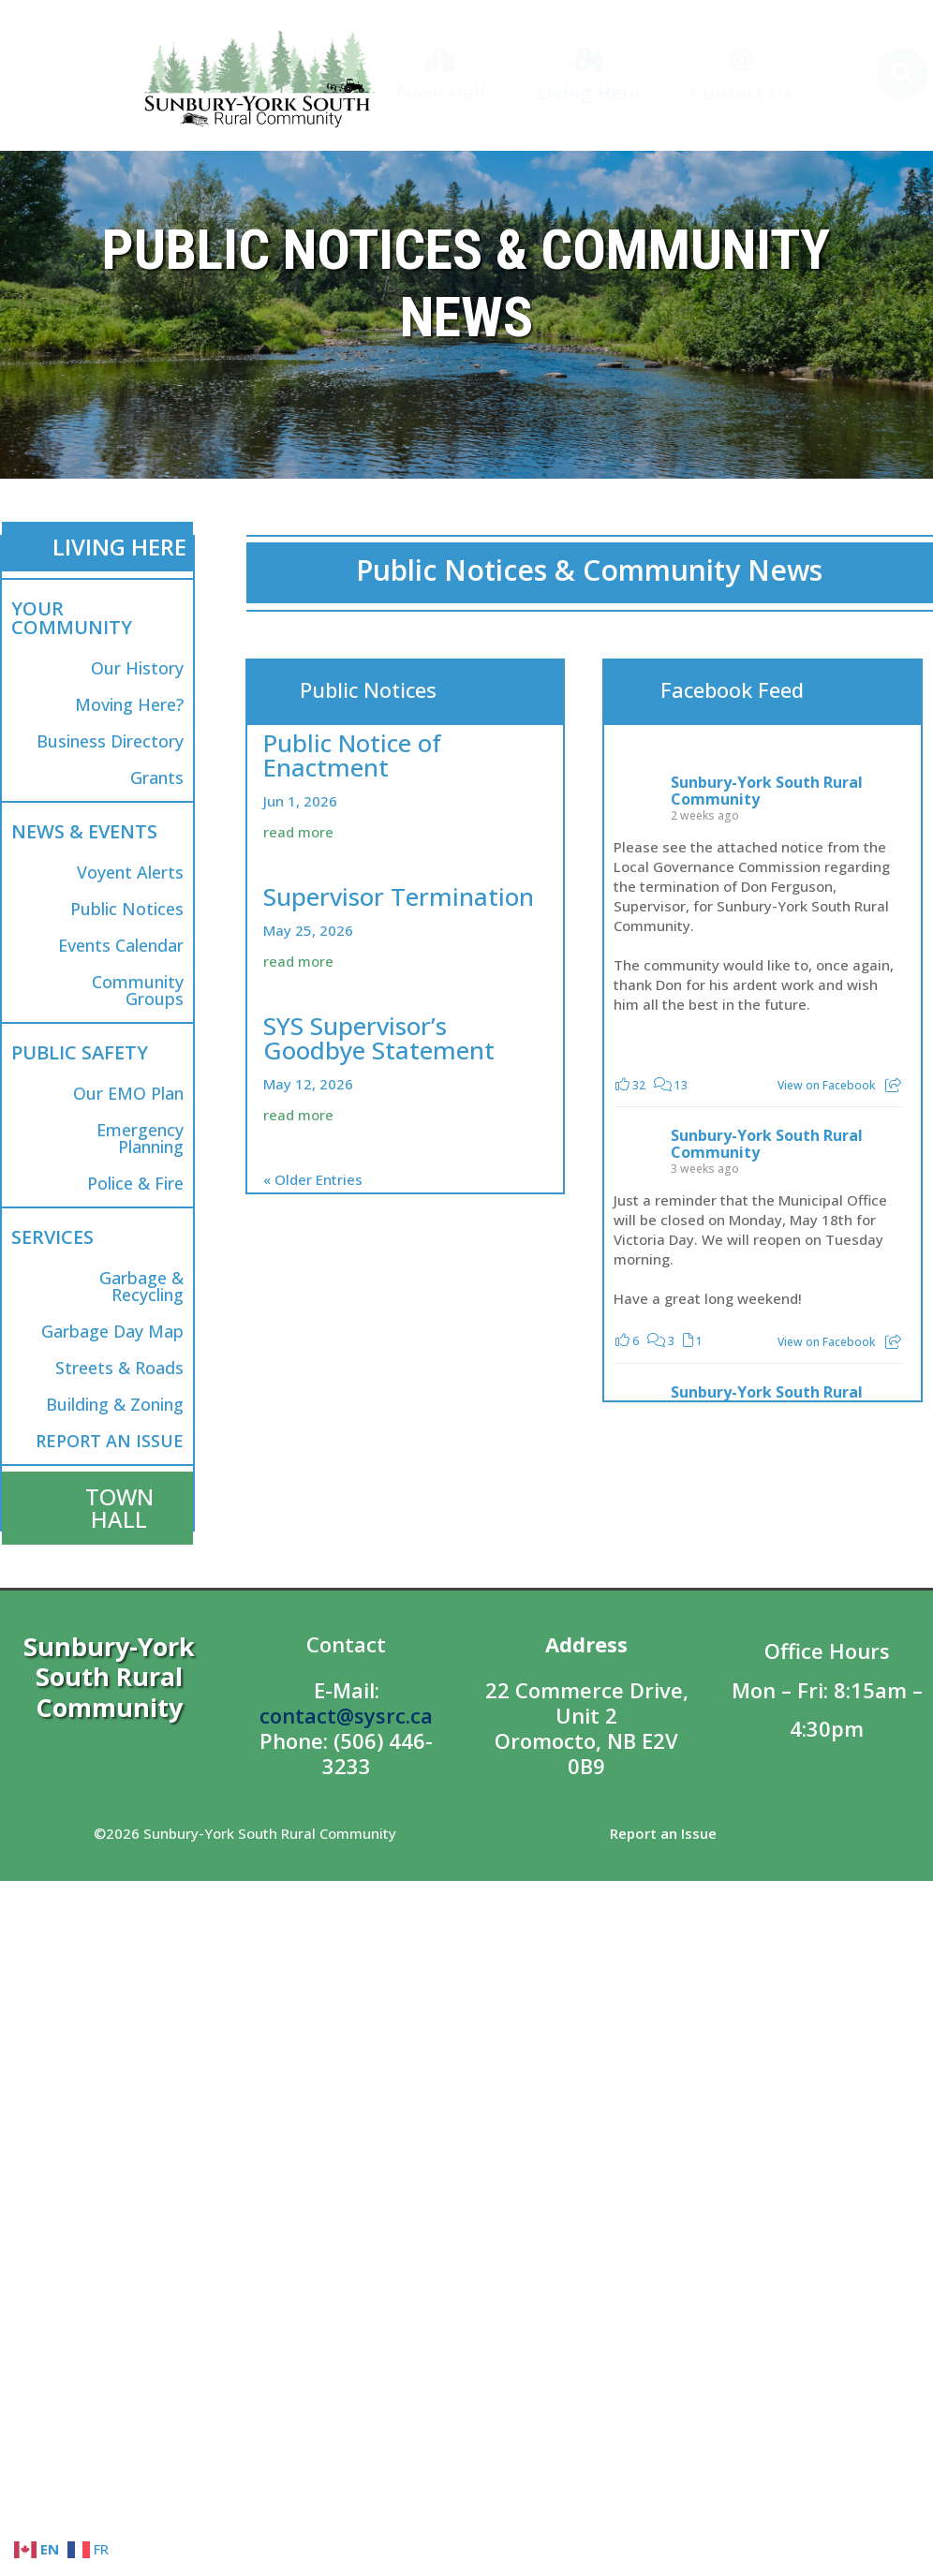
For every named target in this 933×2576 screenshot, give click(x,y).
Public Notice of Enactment (352, 755)
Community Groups (138, 990)
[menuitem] (439, 76)
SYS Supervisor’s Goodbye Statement (379, 1038)
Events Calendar (121, 945)
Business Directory (110, 741)
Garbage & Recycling (141, 1286)
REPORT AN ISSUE (110, 1440)
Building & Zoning (115, 1404)
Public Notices (127, 908)
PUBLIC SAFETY (79, 1052)
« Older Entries (313, 1179)
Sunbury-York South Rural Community (767, 790)
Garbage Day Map (112, 1331)
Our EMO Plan (128, 1093)
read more (298, 831)
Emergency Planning (140, 1138)
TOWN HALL (119, 1507)
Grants (157, 777)
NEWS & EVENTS (84, 831)
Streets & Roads (119, 1367)
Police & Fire (135, 1183)
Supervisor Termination (398, 896)
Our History (137, 668)
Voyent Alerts (130, 872)
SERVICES (52, 1237)
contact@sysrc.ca (346, 1715)
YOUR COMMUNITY (71, 618)
